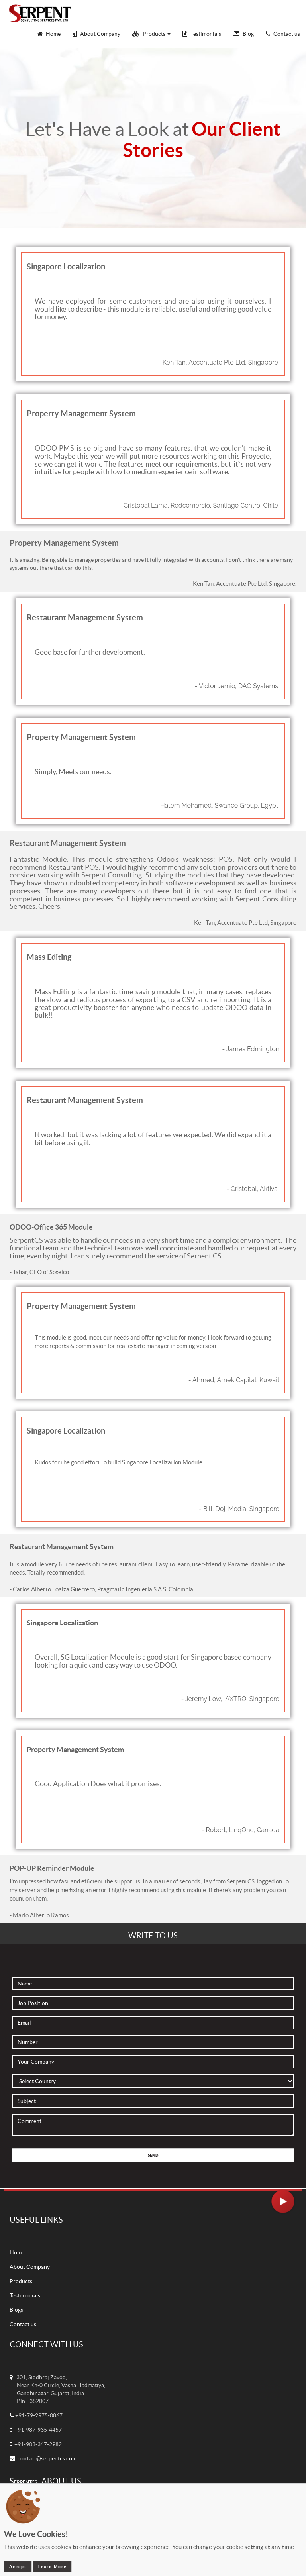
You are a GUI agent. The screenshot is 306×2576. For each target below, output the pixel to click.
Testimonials (25, 2295)
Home (17, 2252)
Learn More (52, 2566)
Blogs (16, 2310)
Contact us (23, 2324)
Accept (18, 2566)
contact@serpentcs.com (47, 2458)
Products (21, 2281)
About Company (30, 2267)
